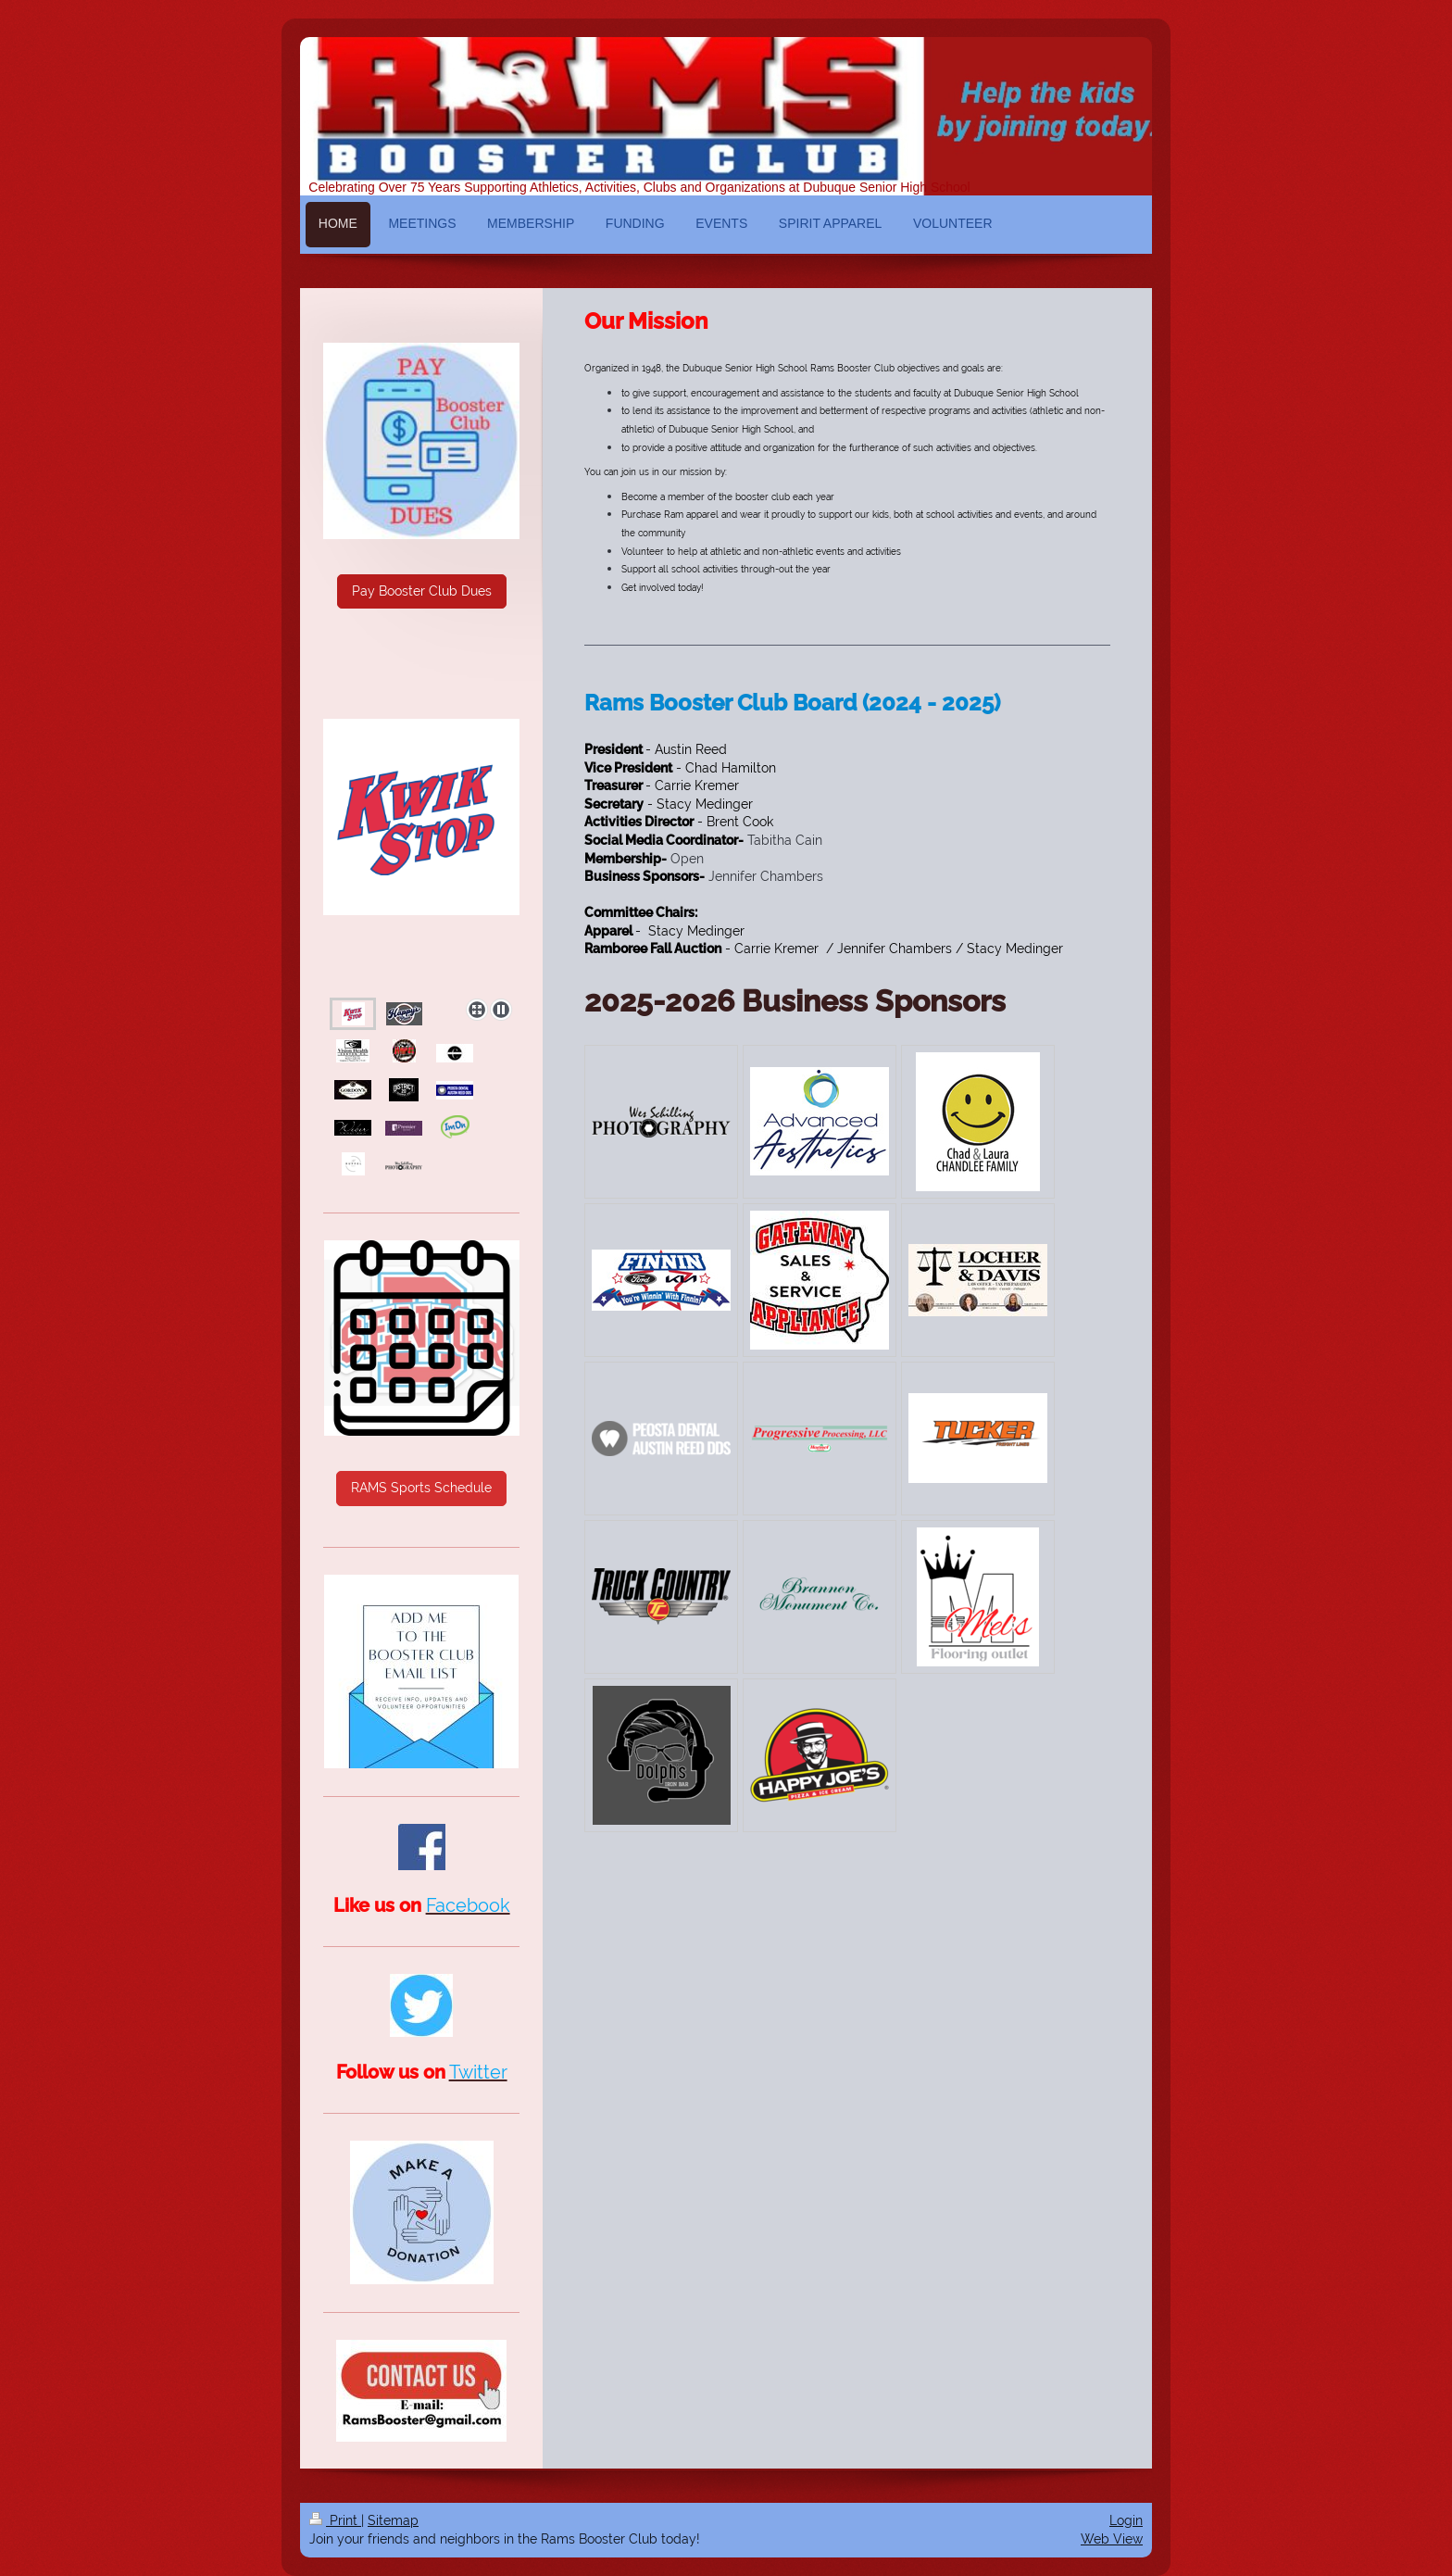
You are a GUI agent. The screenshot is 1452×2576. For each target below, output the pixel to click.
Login (1126, 2520)
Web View (1112, 2539)
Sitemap (393, 2520)
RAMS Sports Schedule (421, 1487)
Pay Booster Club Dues (422, 591)
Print (335, 2520)
